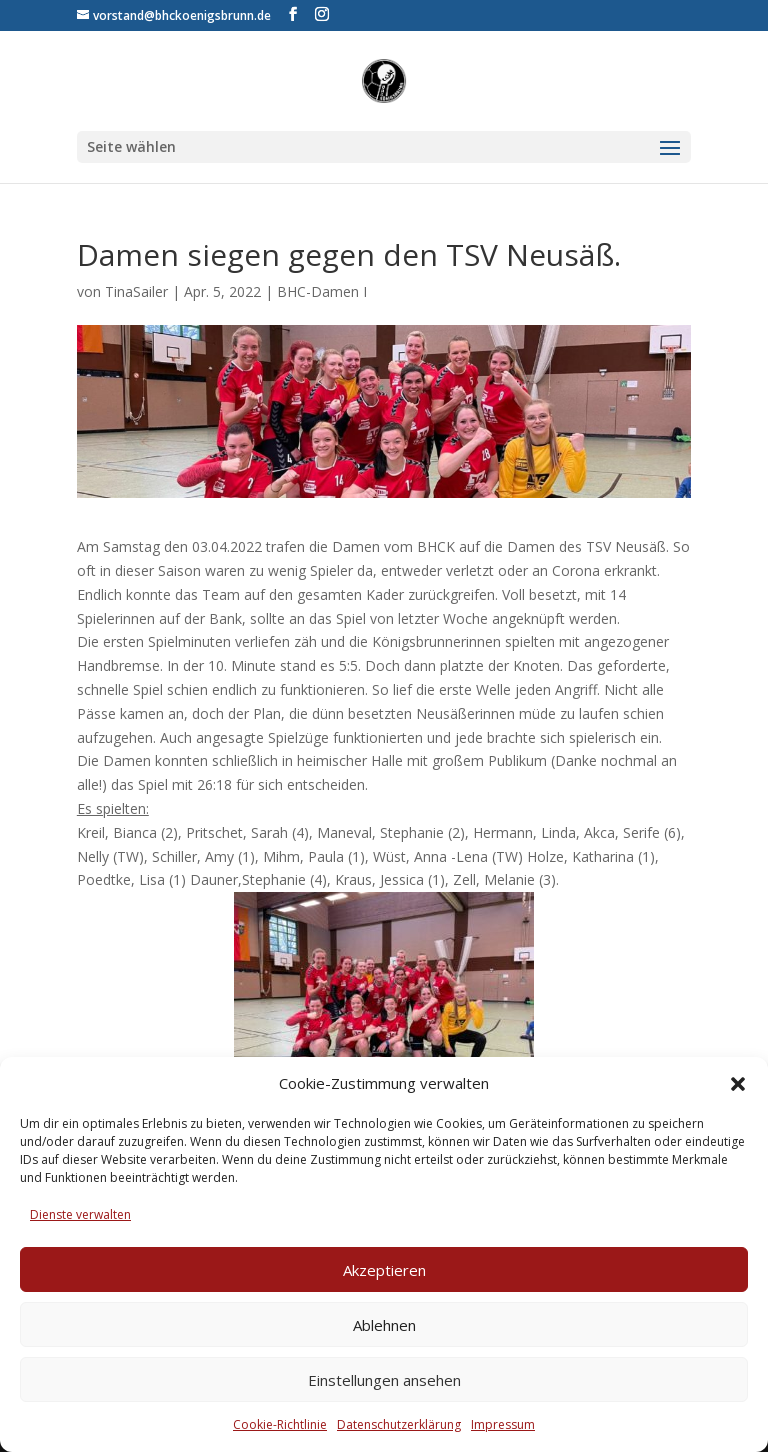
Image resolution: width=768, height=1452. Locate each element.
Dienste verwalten (80, 1214)
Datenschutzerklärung (399, 1424)
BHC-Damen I (322, 291)
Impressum (503, 1424)
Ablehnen (384, 1325)
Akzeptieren (384, 1270)
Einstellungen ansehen (384, 1380)
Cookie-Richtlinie (280, 1424)
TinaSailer (136, 291)
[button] (738, 1084)
